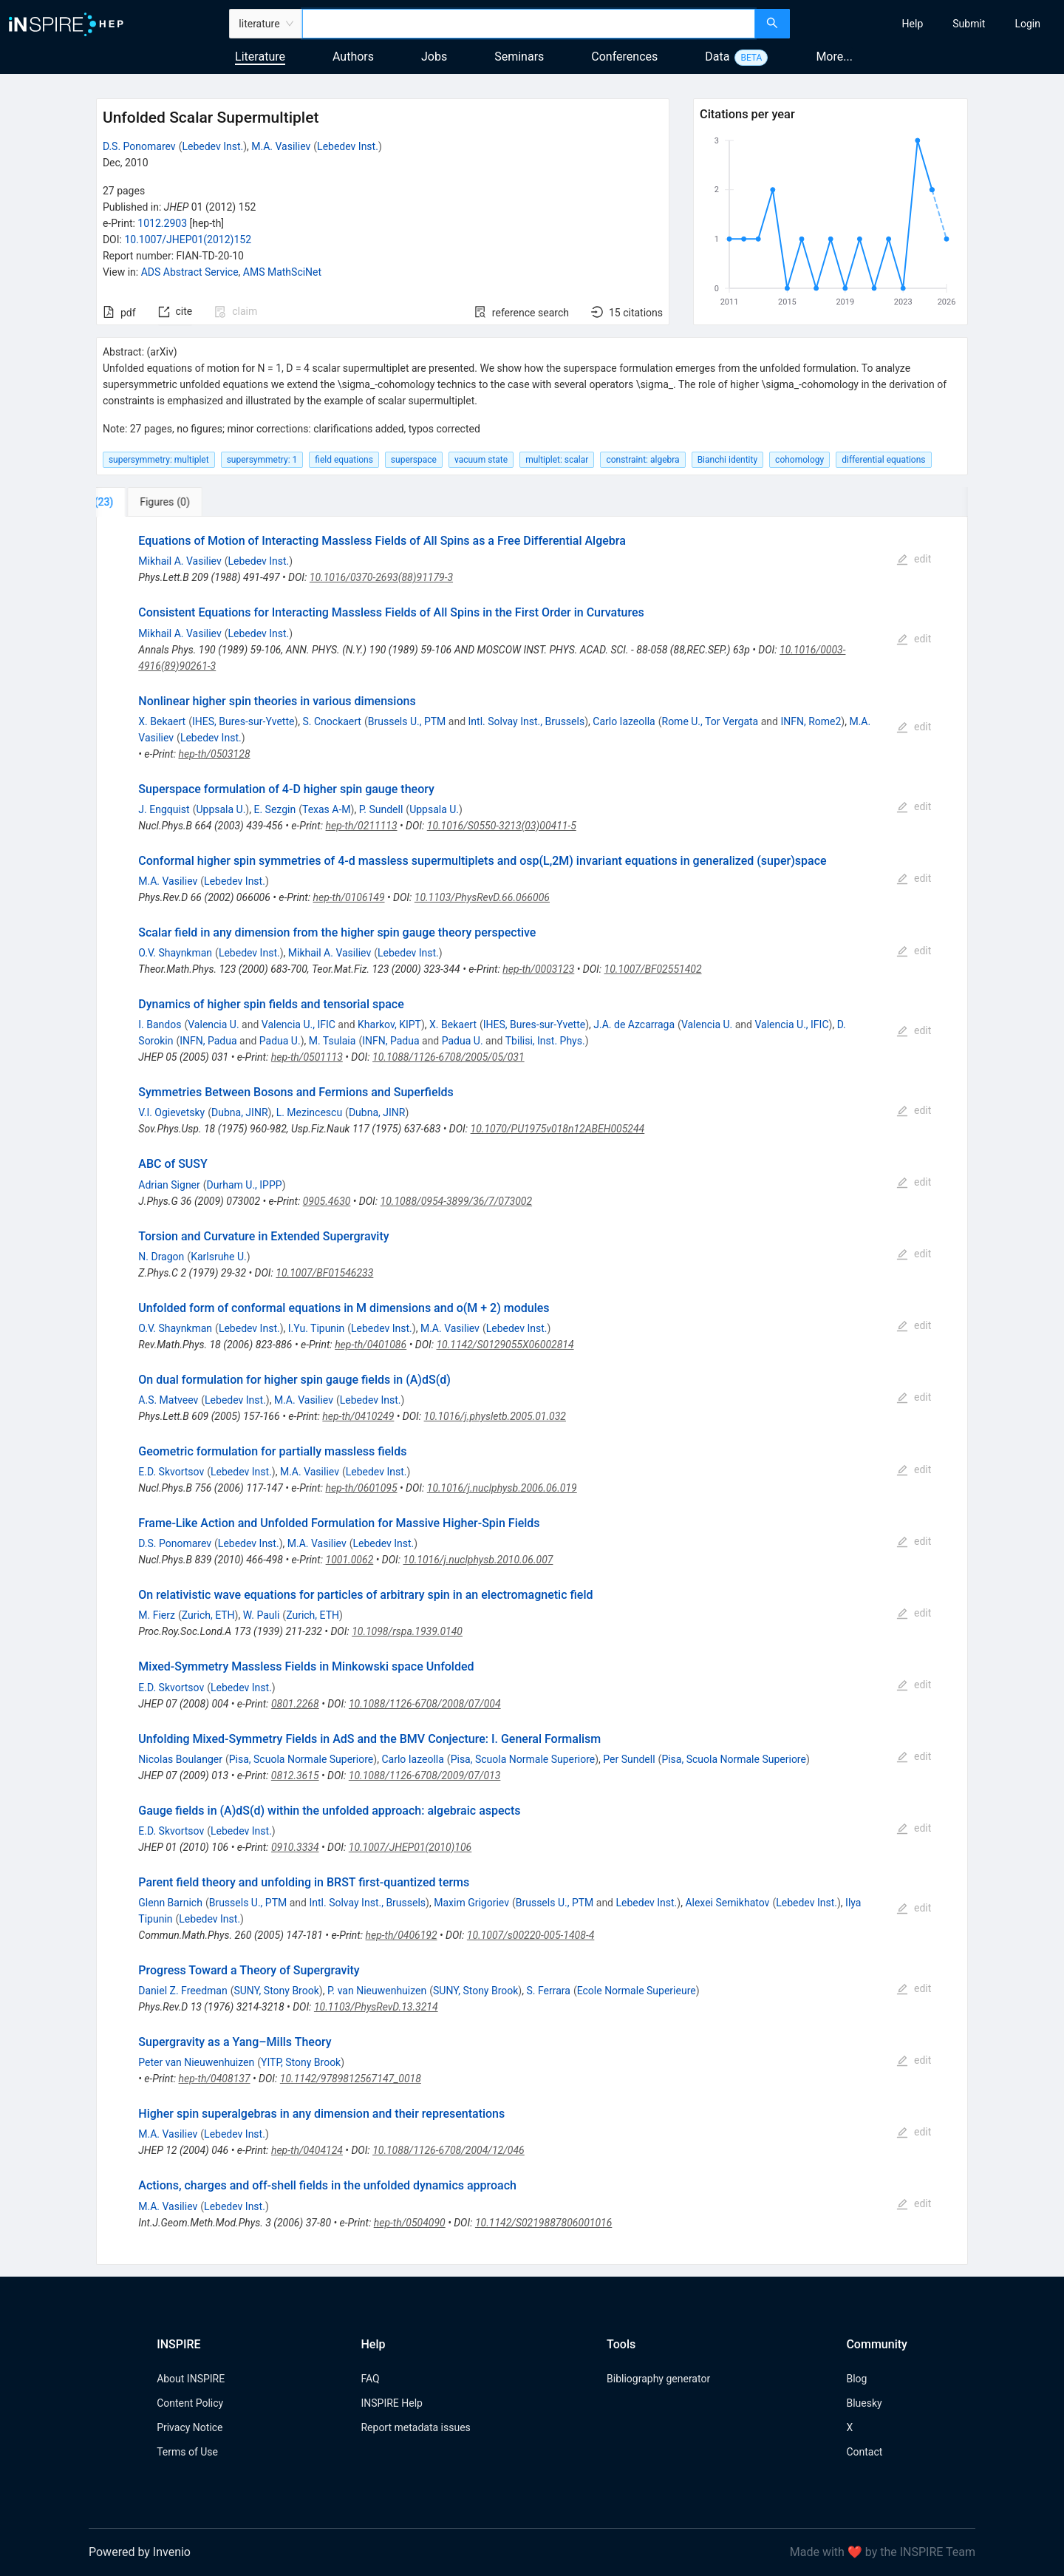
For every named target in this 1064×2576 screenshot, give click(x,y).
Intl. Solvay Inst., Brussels (526, 721)
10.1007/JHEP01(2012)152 (187, 239)
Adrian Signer (169, 1185)
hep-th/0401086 (370, 1344)
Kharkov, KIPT (389, 1024)
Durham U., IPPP (244, 1185)
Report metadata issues (415, 2427)
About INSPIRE (191, 2379)
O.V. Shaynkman (175, 953)
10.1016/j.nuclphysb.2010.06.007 (478, 1560)
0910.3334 (295, 1847)
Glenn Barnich (170, 1903)
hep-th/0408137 (214, 2078)
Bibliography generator (658, 2379)
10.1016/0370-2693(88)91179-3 (381, 577)
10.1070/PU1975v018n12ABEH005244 (558, 1129)
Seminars (519, 57)
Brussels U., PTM (407, 721)
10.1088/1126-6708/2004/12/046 (448, 2150)
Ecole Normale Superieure (636, 1990)
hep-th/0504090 (410, 2223)
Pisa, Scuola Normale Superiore (301, 1759)
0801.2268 (295, 1704)
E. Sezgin (274, 809)
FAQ (370, 2379)
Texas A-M (326, 809)
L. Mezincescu (309, 1112)
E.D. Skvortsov (171, 1472)
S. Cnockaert (332, 721)
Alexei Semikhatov (727, 1903)
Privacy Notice (189, 2427)
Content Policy (190, 2403)
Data (717, 57)
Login (1027, 24)
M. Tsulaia (332, 1041)
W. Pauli (261, 1615)
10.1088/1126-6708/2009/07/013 (425, 1775)
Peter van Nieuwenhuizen (196, 2062)
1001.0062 (350, 1560)
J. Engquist (163, 809)
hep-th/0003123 (538, 969)
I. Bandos (159, 1024)
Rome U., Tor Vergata (710, 721)
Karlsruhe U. (219, 1256)
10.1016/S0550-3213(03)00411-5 (501, 826)
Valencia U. (213, 1024)
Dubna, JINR (239, 1112)
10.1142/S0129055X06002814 (504, 1344)
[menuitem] (913, 23)
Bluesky (863, 2403)
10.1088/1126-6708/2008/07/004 (425, 1704)
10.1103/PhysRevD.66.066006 (482, 897)
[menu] (928, 23)
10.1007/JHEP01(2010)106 (410, 1847)
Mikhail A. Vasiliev (179, 561)
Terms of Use (187, 2452)
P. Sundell (381, 809)
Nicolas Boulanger (180, 1759)
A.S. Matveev (168, 1400)
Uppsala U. (220, 809)
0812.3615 (295, 1775)
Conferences (624, 57)
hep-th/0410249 (358, 1416)
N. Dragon (161, 1256)
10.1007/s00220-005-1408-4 (530, 1935)
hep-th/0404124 (307, 2150)
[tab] (145, 502)
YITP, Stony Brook (301, 2062)
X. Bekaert (161, 721)
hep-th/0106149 (348, 897)
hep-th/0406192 (401, 1935)
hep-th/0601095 (361, 1488)
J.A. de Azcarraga (634, 1024)
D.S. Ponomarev (139, 146)
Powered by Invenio (140, 2552)
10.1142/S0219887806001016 (543, 2223)
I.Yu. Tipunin (316, 1328)
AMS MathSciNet (282, 272)
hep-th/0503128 (214, 754)
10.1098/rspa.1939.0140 (407, 1631)
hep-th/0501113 (307, 1057)
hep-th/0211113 (362, 826)
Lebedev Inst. (212, 146)
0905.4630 (327, 1201)
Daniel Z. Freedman (182, 1990)
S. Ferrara (548, 1990)
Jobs (434, 57)
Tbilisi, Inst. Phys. (545, 1041)
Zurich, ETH (208, 1615)
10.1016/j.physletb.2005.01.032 (495, 1416)
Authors (353, 57)
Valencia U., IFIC (298, 1024)
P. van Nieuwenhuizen (376, 1990)
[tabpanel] (532, 1390)
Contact (864, 2452)
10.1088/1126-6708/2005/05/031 (448, 1057)
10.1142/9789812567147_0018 (350, 2078)
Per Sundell (629, 1759)
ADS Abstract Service (190, 272)
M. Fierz (156, 1615)
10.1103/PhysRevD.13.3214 (376, 2007)
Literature (260, 57)
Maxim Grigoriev (471, 1903)
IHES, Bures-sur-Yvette (243, 721)
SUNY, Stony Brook (275, 1990)
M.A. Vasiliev (280, 146)
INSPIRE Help (391, 2403)
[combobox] (528, 23)
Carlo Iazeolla (624, 721)
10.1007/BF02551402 (653, 969)
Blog (856, 2379)
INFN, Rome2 (810, 721)
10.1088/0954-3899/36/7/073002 (457, 1201)
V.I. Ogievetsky (171, 1112)
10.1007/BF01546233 (324, 1273)
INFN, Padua (208, 1041)
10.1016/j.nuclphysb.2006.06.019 (502, 1488)
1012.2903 (162, 223)
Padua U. (280, 1041)
